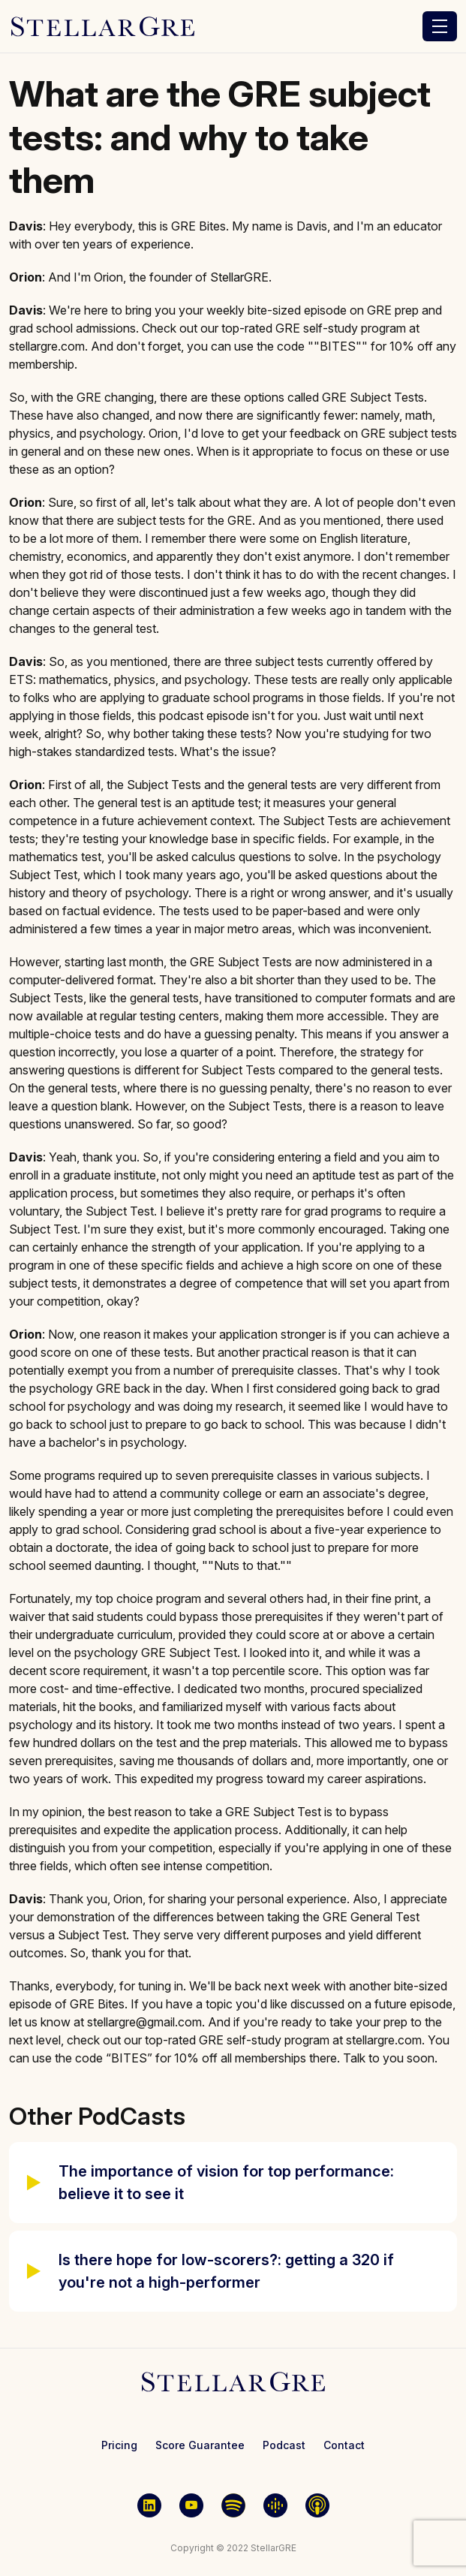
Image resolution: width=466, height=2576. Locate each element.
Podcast (284, 2445)
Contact (344, 2445)
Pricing (119, 2445)
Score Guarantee (200, 2445)
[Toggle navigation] (439, 26)
